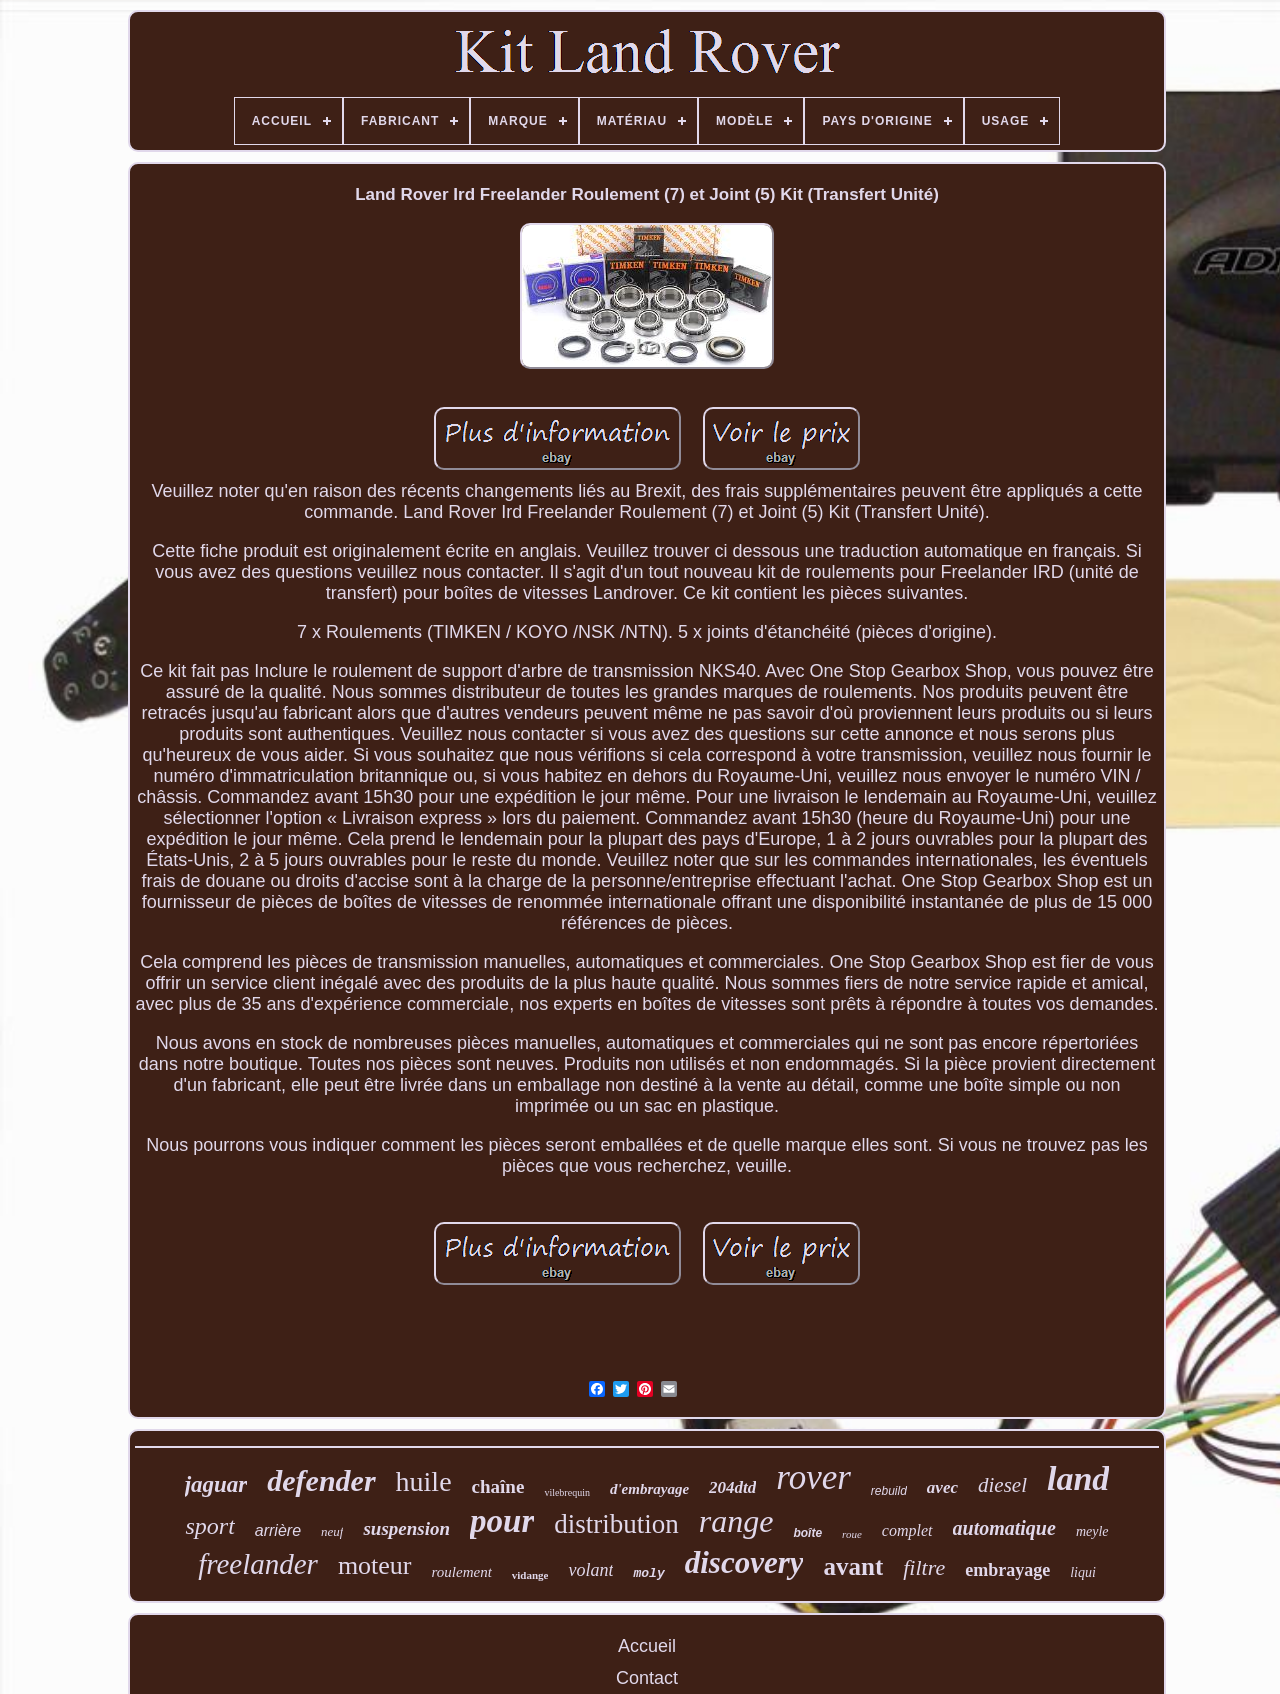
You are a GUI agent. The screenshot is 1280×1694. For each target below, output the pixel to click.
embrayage (1007, 1570)
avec (942, 1487)
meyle (1092, 1531)
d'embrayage (649, 1489)
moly (648, 1573)
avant (853, 1566)
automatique (1004, 1528)
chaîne (498, 1486)
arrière (278, 1530)
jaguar (216, 1484)
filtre (924, 1567)
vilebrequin (567, 1492)
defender (321, 1480)
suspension (406, 1528)
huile (424, 1481)
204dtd (732, 1487)
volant (590, 1570)
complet (907, 1530)
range (736, 1521)
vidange (530, 1575)
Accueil (647, 1646)
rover (813, 1477)
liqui (1083, 1572)
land (1078, 1478)
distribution (616, 1524)
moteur (375, 1565)
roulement (462, 1572)
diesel (1002, 1485)
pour (502, 1521)
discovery (744, 1562)
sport (209, 1526)
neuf (332, 1531)
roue (852, 1534)
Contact (647, 1678)
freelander (258, 1564)
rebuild (889, 1491)
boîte (807, 1533)
